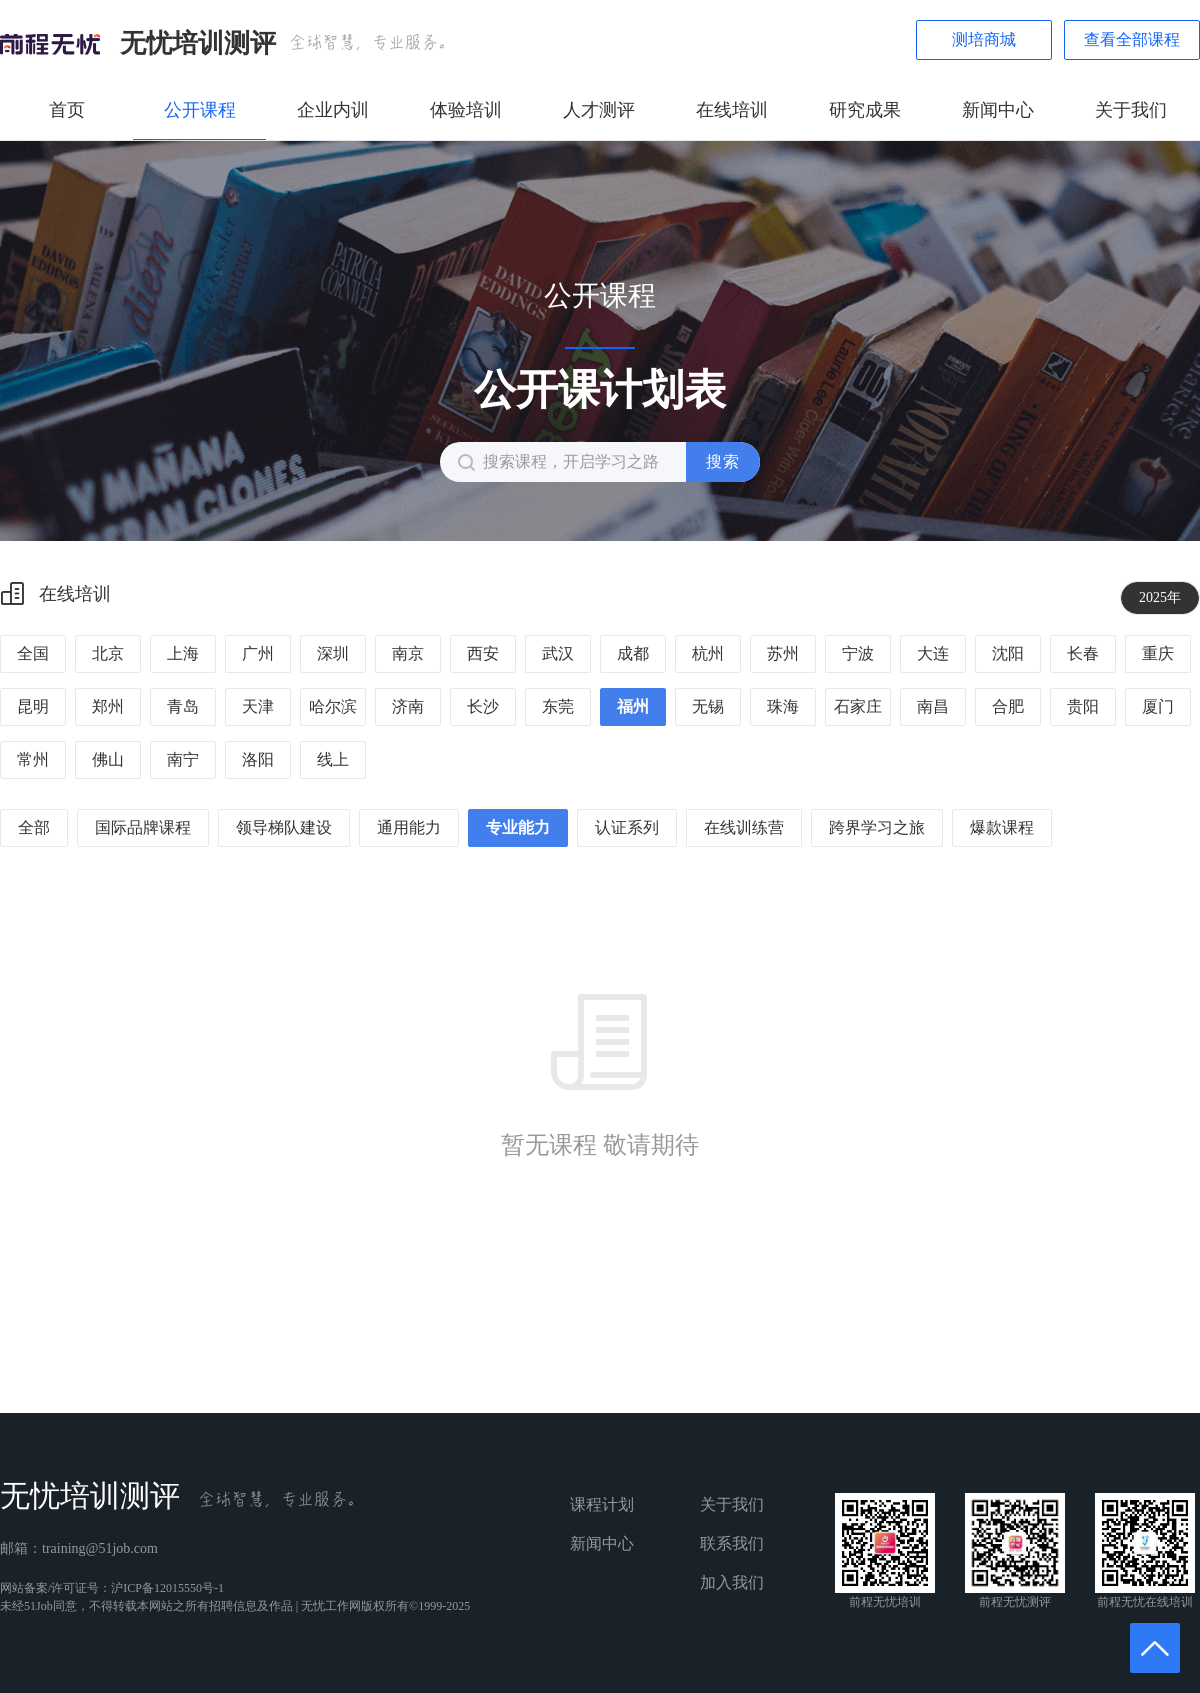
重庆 (1158, 653)
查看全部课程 (1132, 39)
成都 (633, 653)
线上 (333, 759)
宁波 (858, 653)
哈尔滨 (333, 706)
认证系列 (627, 827)
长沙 (483, 706)
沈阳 (1008, 653)
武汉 (558, 653)
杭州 (708, 653)
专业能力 (518, 827)
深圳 (333, 653)
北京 (108, 653)
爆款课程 (1002, 827)
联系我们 (732, 1543)
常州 (33, 759)
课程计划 (602, 1504)
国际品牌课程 (143, 827)
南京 (408, 653)
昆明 (33, 706)
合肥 (1008, 706)
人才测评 (599, 110)
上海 (183, 653)
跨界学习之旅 (877, 827)
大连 (933, 653)
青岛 (183, 706)
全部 (34, 827)
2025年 (1160, 597)
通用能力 (409, 827)
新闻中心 (998, 110)
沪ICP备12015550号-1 (167, 1588)
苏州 (783, 653)
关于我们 (1131, 110)
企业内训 (333, 110)
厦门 (1158, 706)
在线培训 (732, 110)
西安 (483, 653)
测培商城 (984, 39)
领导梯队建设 (284, 827)
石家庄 (858, 706)
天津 (258, 706)
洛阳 (258, 759)
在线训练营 (744, 827)
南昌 (933, 706)
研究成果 (865, 110)
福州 (633, 706)
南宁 (183, 759)
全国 (33, 653)
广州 (258, 653)
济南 (408, 706)
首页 (67, 110)
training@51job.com (100, 1548)
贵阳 (1083, 706)
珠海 (783, 706)
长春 (1083, 653)
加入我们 (732, 1582)
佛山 (108, 759)
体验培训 (466, 110)
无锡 (708, 706)
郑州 (108, 706)
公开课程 (200, 110)
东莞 (558, 706)
